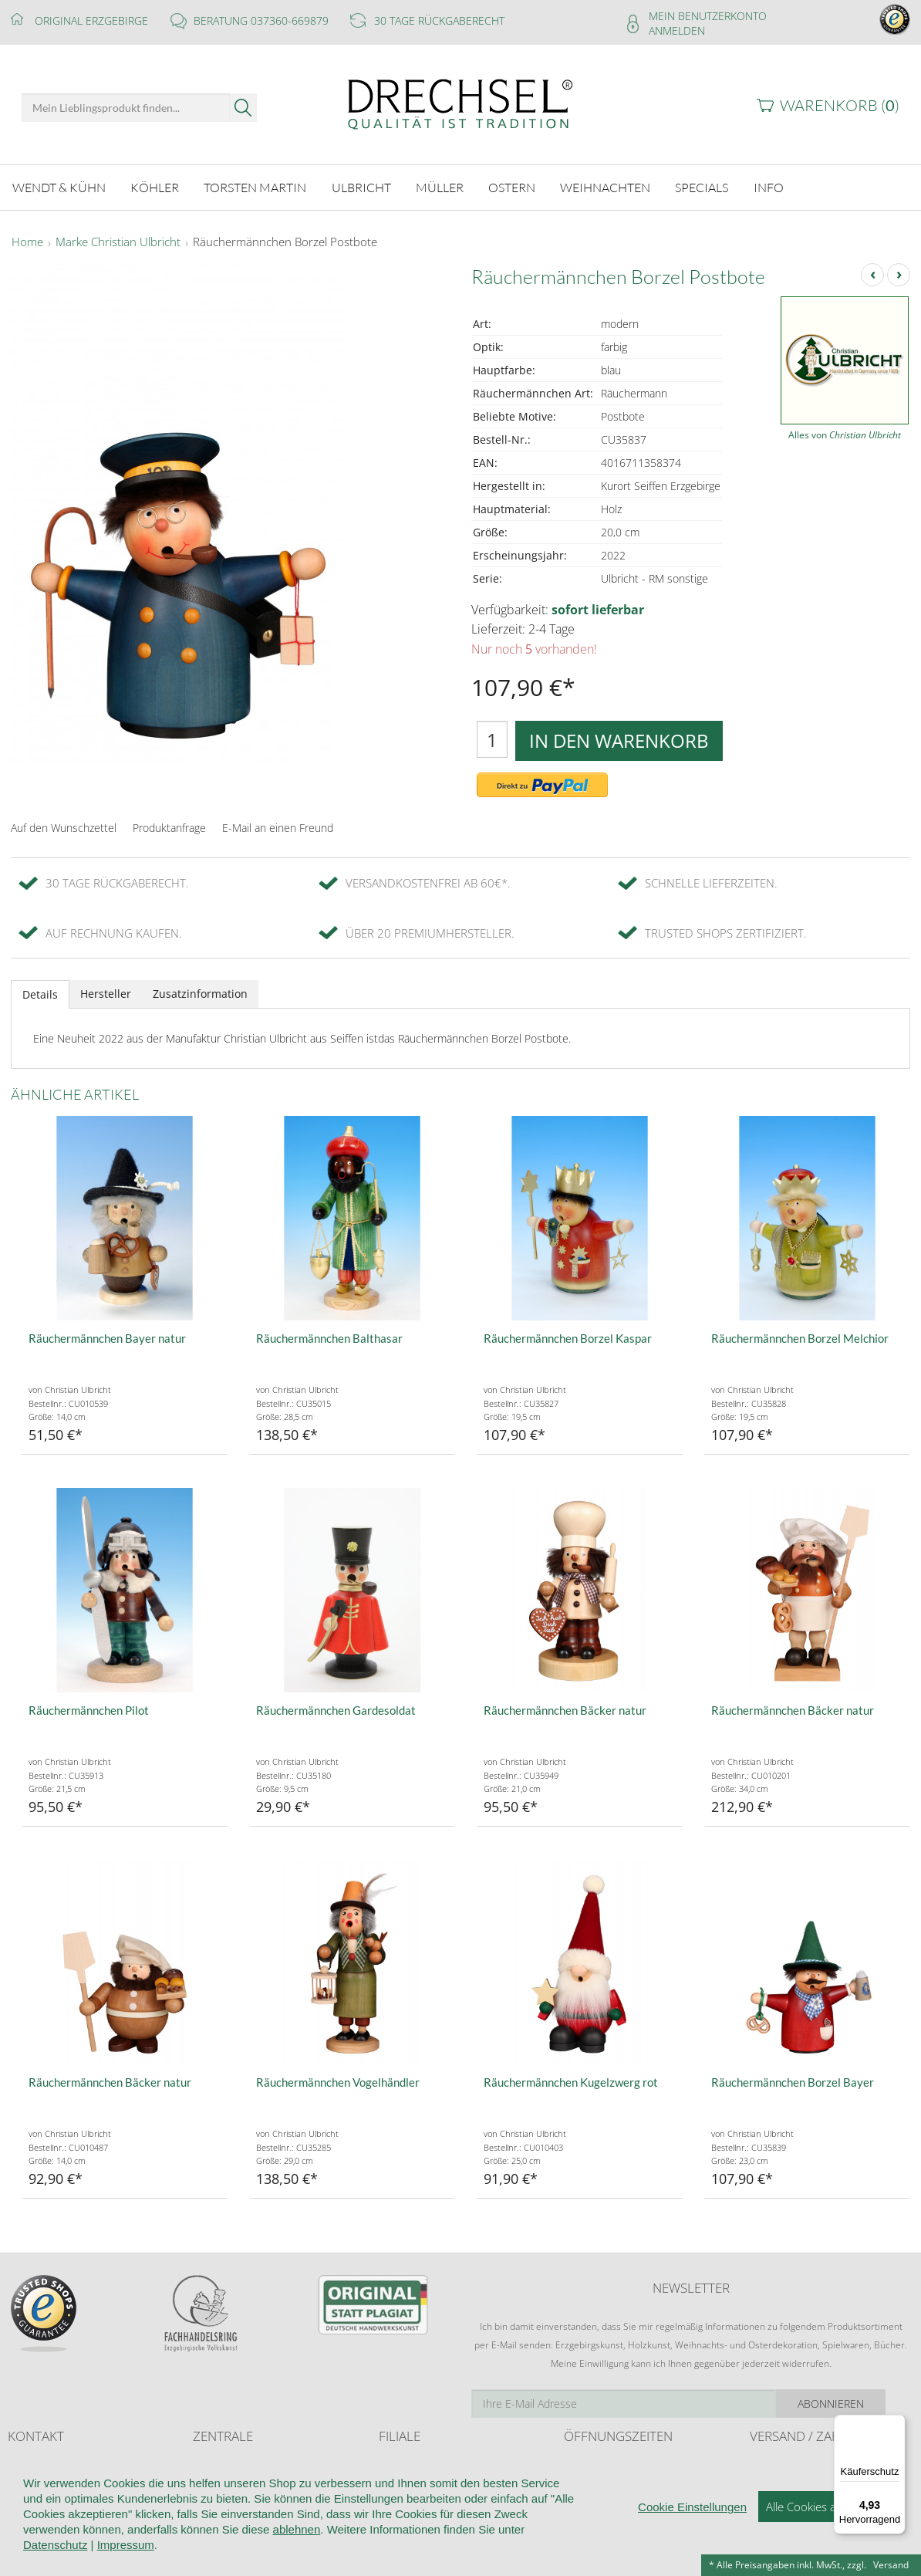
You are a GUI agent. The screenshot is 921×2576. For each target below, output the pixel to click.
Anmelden (677, 30)
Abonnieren (855, 2403)
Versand (891, 2564)
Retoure (767, 2479)
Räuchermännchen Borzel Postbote (285, 242)
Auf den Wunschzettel (63, 827)
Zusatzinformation (200, 993)
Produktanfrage (169, 827)
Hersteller (105, 993)
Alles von (844, 434)
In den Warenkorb (619, 740)
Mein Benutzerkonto (708, 15)
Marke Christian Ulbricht (118, 242)
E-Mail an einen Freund (277, 827)
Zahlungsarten (780, 2494)
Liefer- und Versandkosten (806, 2465)
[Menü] (896, 2424)
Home (27, 242)
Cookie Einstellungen (692, 2550)
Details (40, 994)
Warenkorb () (839, 105)
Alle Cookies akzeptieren (828, 2550)
